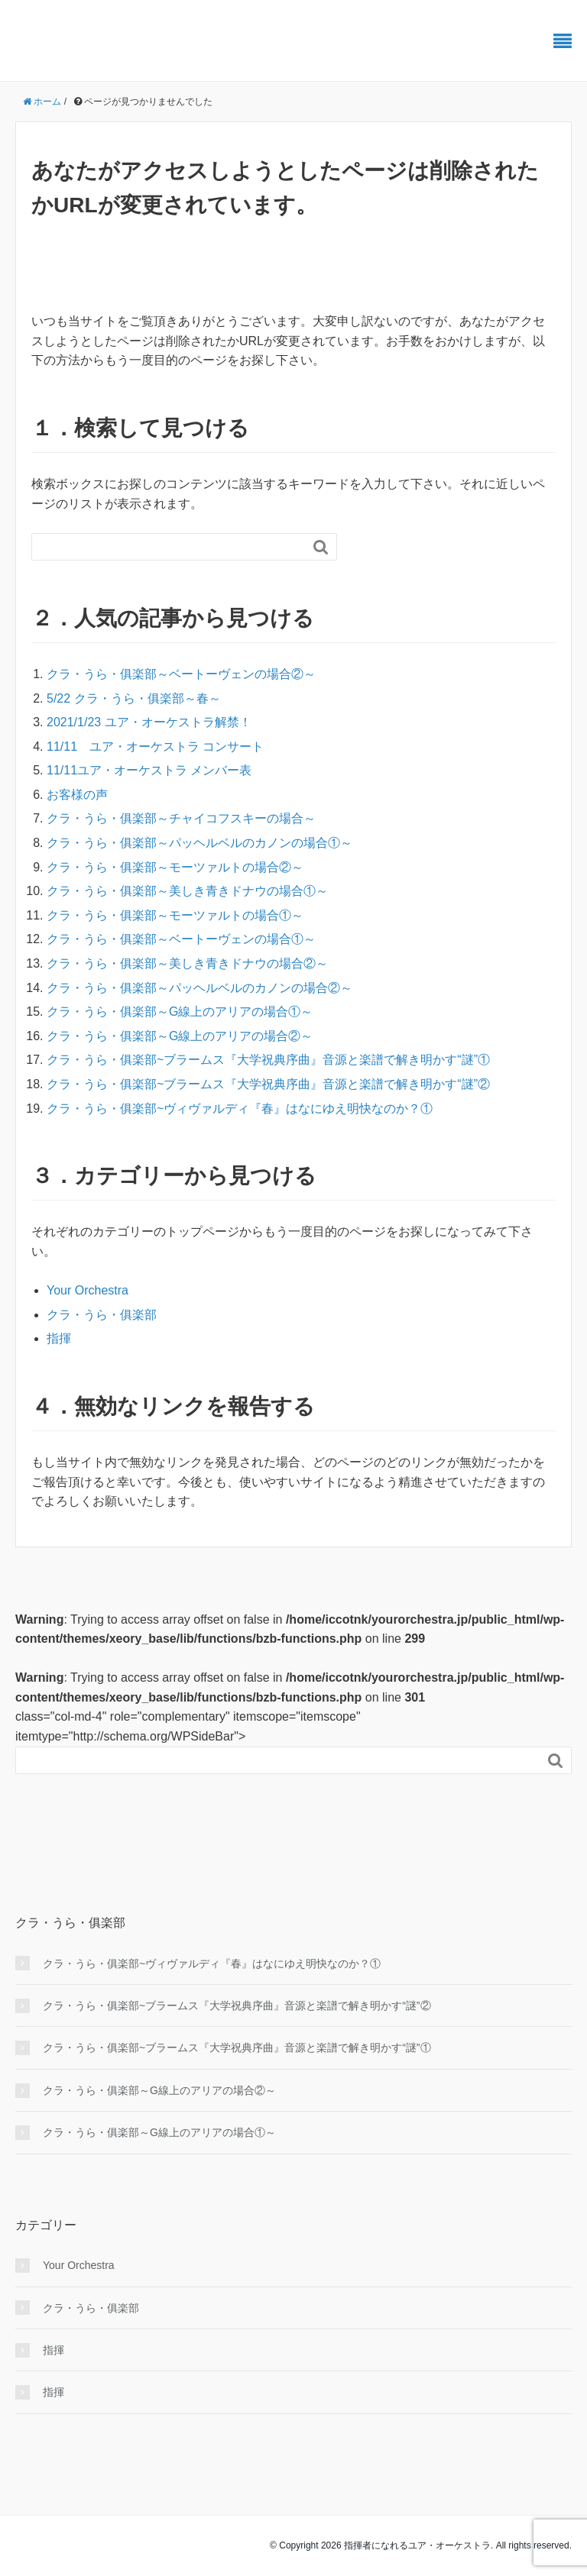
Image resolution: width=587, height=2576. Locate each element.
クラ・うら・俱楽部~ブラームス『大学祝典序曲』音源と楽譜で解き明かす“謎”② (268, 1084)
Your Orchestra (87, 1290)
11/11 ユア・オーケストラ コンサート (155, 746)
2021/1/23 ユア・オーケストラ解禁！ (149, 722)
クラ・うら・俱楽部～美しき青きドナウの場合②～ (187, 963)
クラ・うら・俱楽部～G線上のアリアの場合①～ (180, 1011)
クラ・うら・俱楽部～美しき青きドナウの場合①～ (187, 890)
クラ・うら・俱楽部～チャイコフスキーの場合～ (181, 818)
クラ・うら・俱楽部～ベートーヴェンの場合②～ (181, 673)
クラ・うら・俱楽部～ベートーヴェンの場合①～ (181, 938)
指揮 (59, 1338)
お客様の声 (77, 794)
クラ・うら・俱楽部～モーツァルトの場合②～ (175, 867)
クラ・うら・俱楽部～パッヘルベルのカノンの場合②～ (199, 987)
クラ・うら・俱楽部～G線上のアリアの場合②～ (180, 1035)
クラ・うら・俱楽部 (102, 1314)
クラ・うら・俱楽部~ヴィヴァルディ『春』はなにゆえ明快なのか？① (240, 1108)
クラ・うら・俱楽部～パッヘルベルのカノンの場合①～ (199, 842)
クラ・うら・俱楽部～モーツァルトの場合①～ (175, 915)
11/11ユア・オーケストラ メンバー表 (149, 770)
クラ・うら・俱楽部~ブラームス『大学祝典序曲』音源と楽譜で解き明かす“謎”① (268, 1059)
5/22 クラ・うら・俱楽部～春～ (134, 698)
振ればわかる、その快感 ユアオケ (166, 41)
